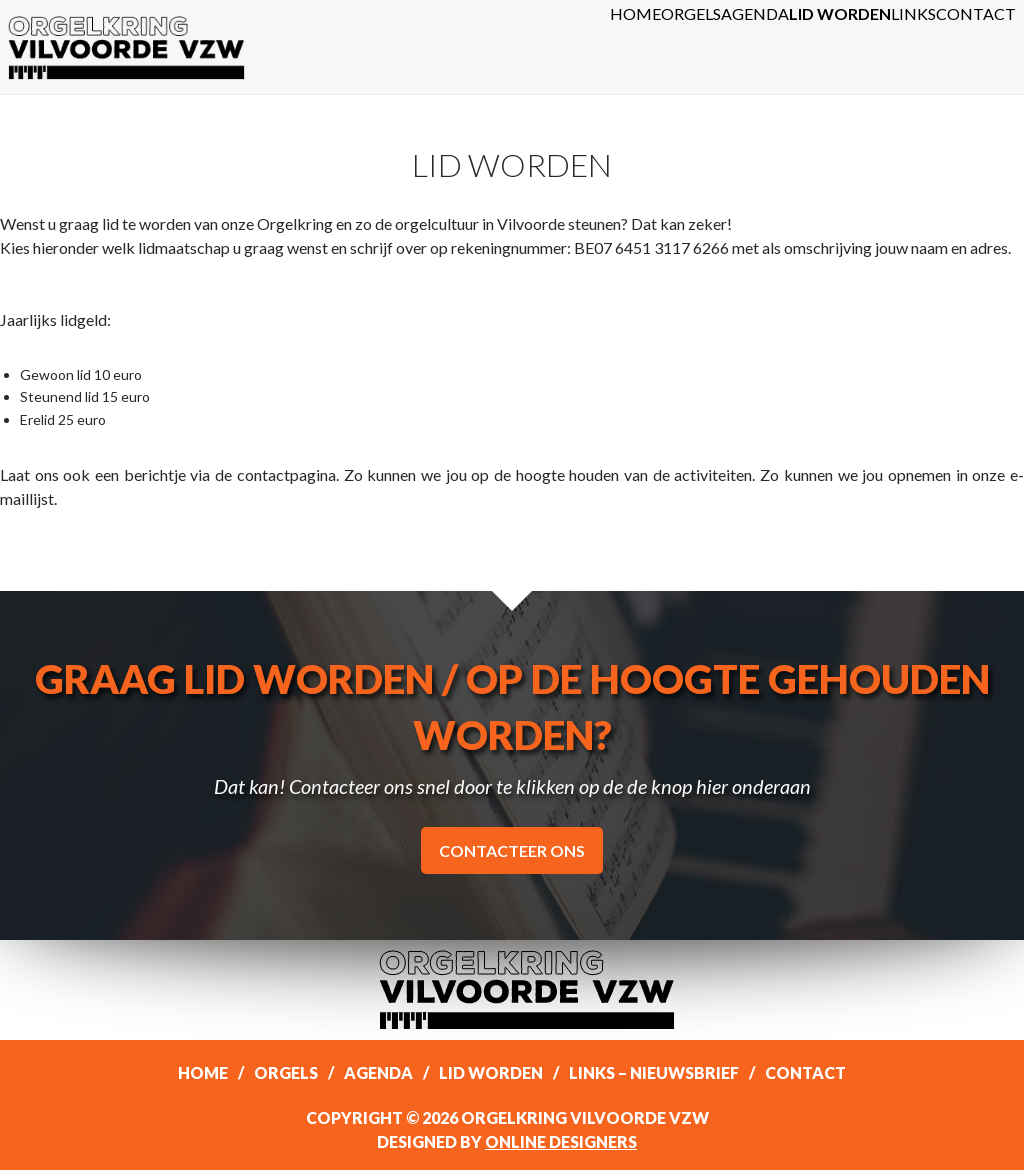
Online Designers (561, 1142)
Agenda (633, 47)
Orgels (533, 47)
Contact (958, 47)
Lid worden (753, 47)
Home (444, 47)
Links (862, 47)
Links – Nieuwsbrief (654, 1073)
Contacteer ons (512, 851)
